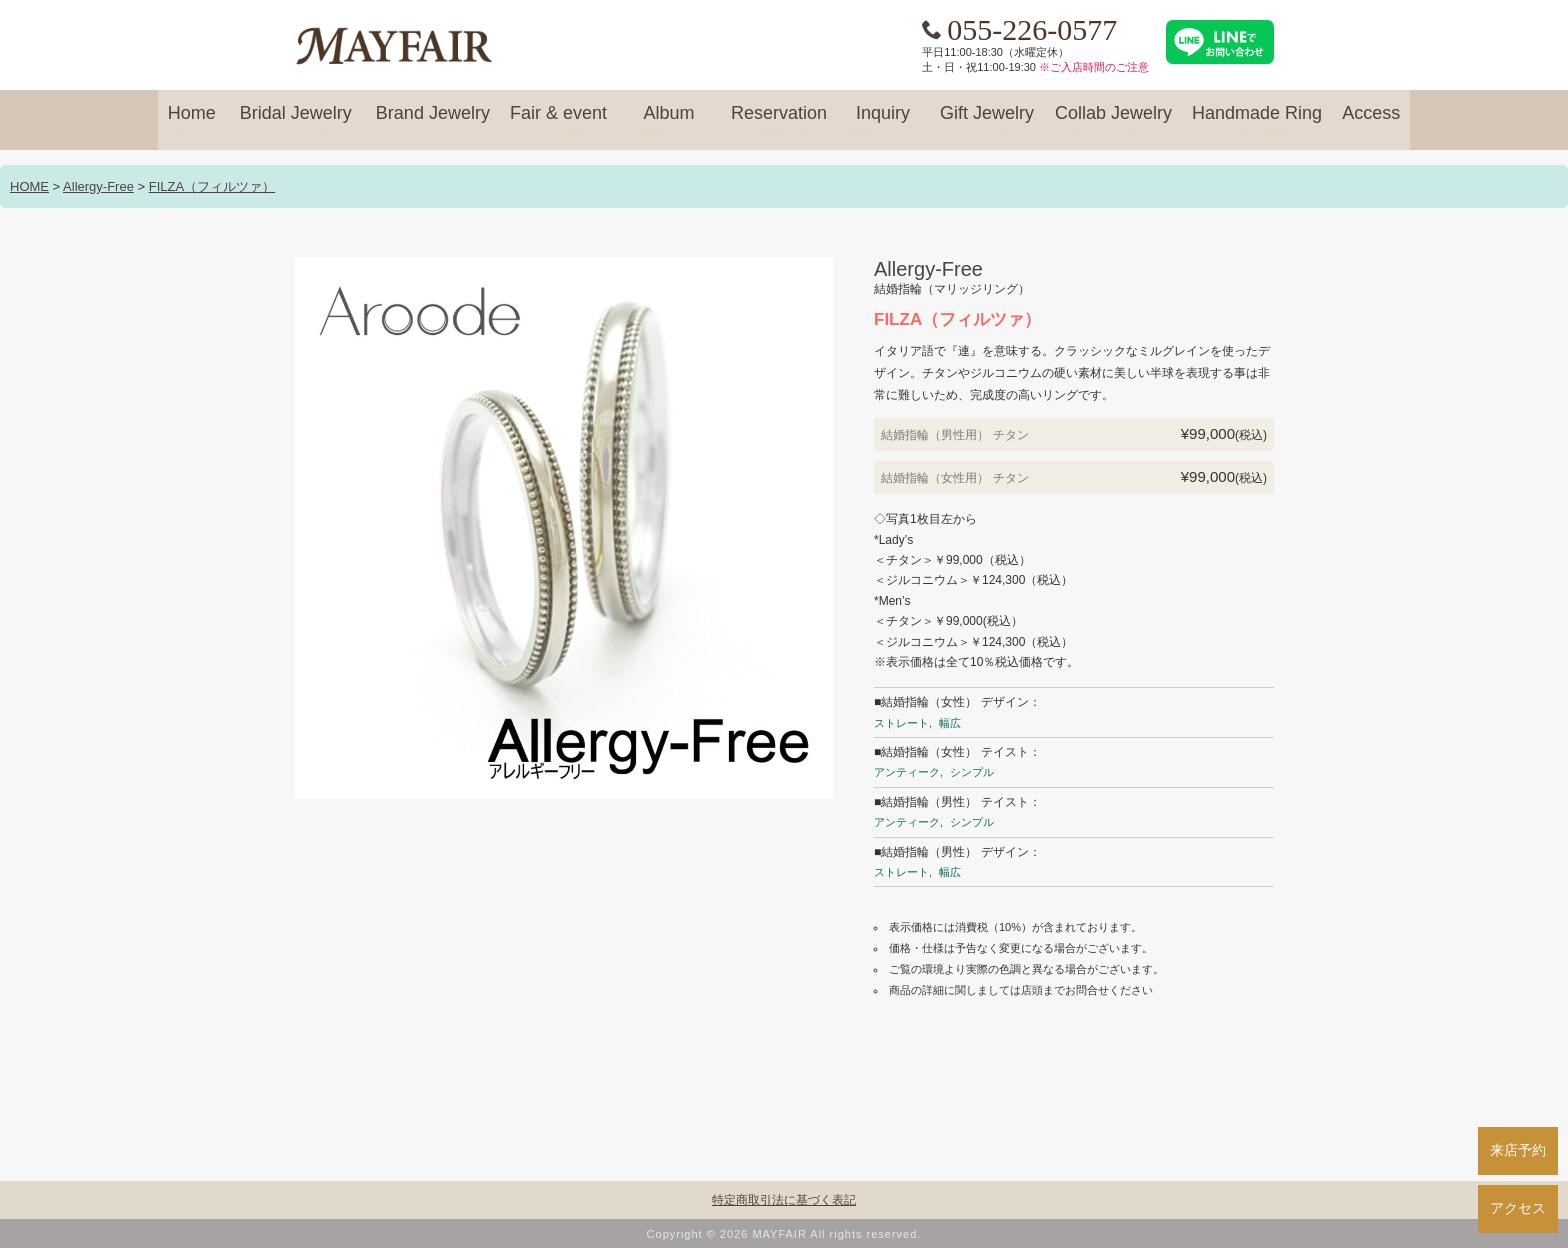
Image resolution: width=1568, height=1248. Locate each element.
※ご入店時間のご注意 (1094, 67)
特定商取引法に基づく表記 (784, 1200)
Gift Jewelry (987, 122)
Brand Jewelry (433, 122)
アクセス (1518, 1208)
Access (1371, 122)
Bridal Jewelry (296, 122)
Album (669, 122)
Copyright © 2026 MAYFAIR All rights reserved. (784, 1234)
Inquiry (883, 122)
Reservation (779, 122)
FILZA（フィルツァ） (212, 186)
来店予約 (1518, 1150)
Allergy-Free (98, 186)
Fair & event (558, 122)
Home (192, 122)
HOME (29, 186)
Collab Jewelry (1113, 122)
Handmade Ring (1257, 122)
